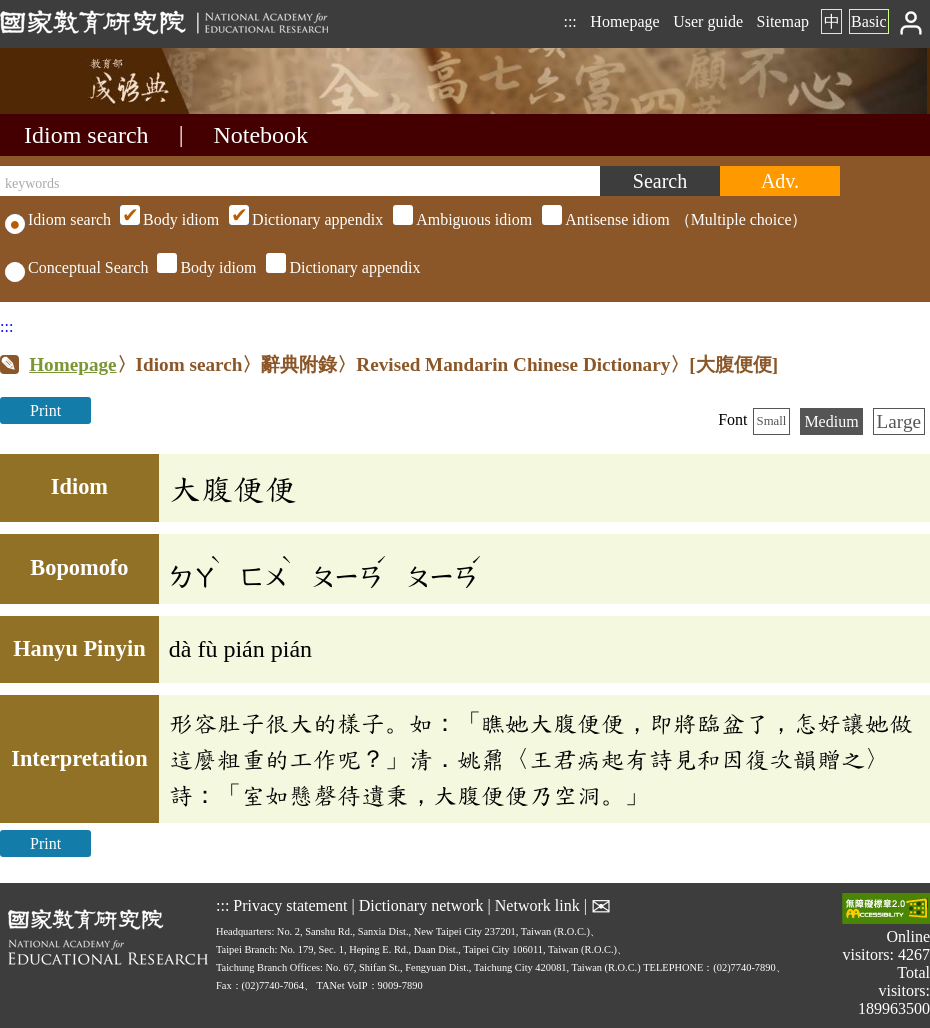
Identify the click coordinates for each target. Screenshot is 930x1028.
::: (569, 21)
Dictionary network (421, 905)
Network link (537, 905)
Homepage (624, 21)
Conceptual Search (76, 267)
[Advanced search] (780, 181)
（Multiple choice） (461, 219)
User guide (708, 21)
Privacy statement (290, 905)
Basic (869, 21)
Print (45, 410)
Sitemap (783, 21)
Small (772, 421)
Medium (831, 421)
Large (899, 421)
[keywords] (300, 181)
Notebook (260, 135)
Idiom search (86, 135)
